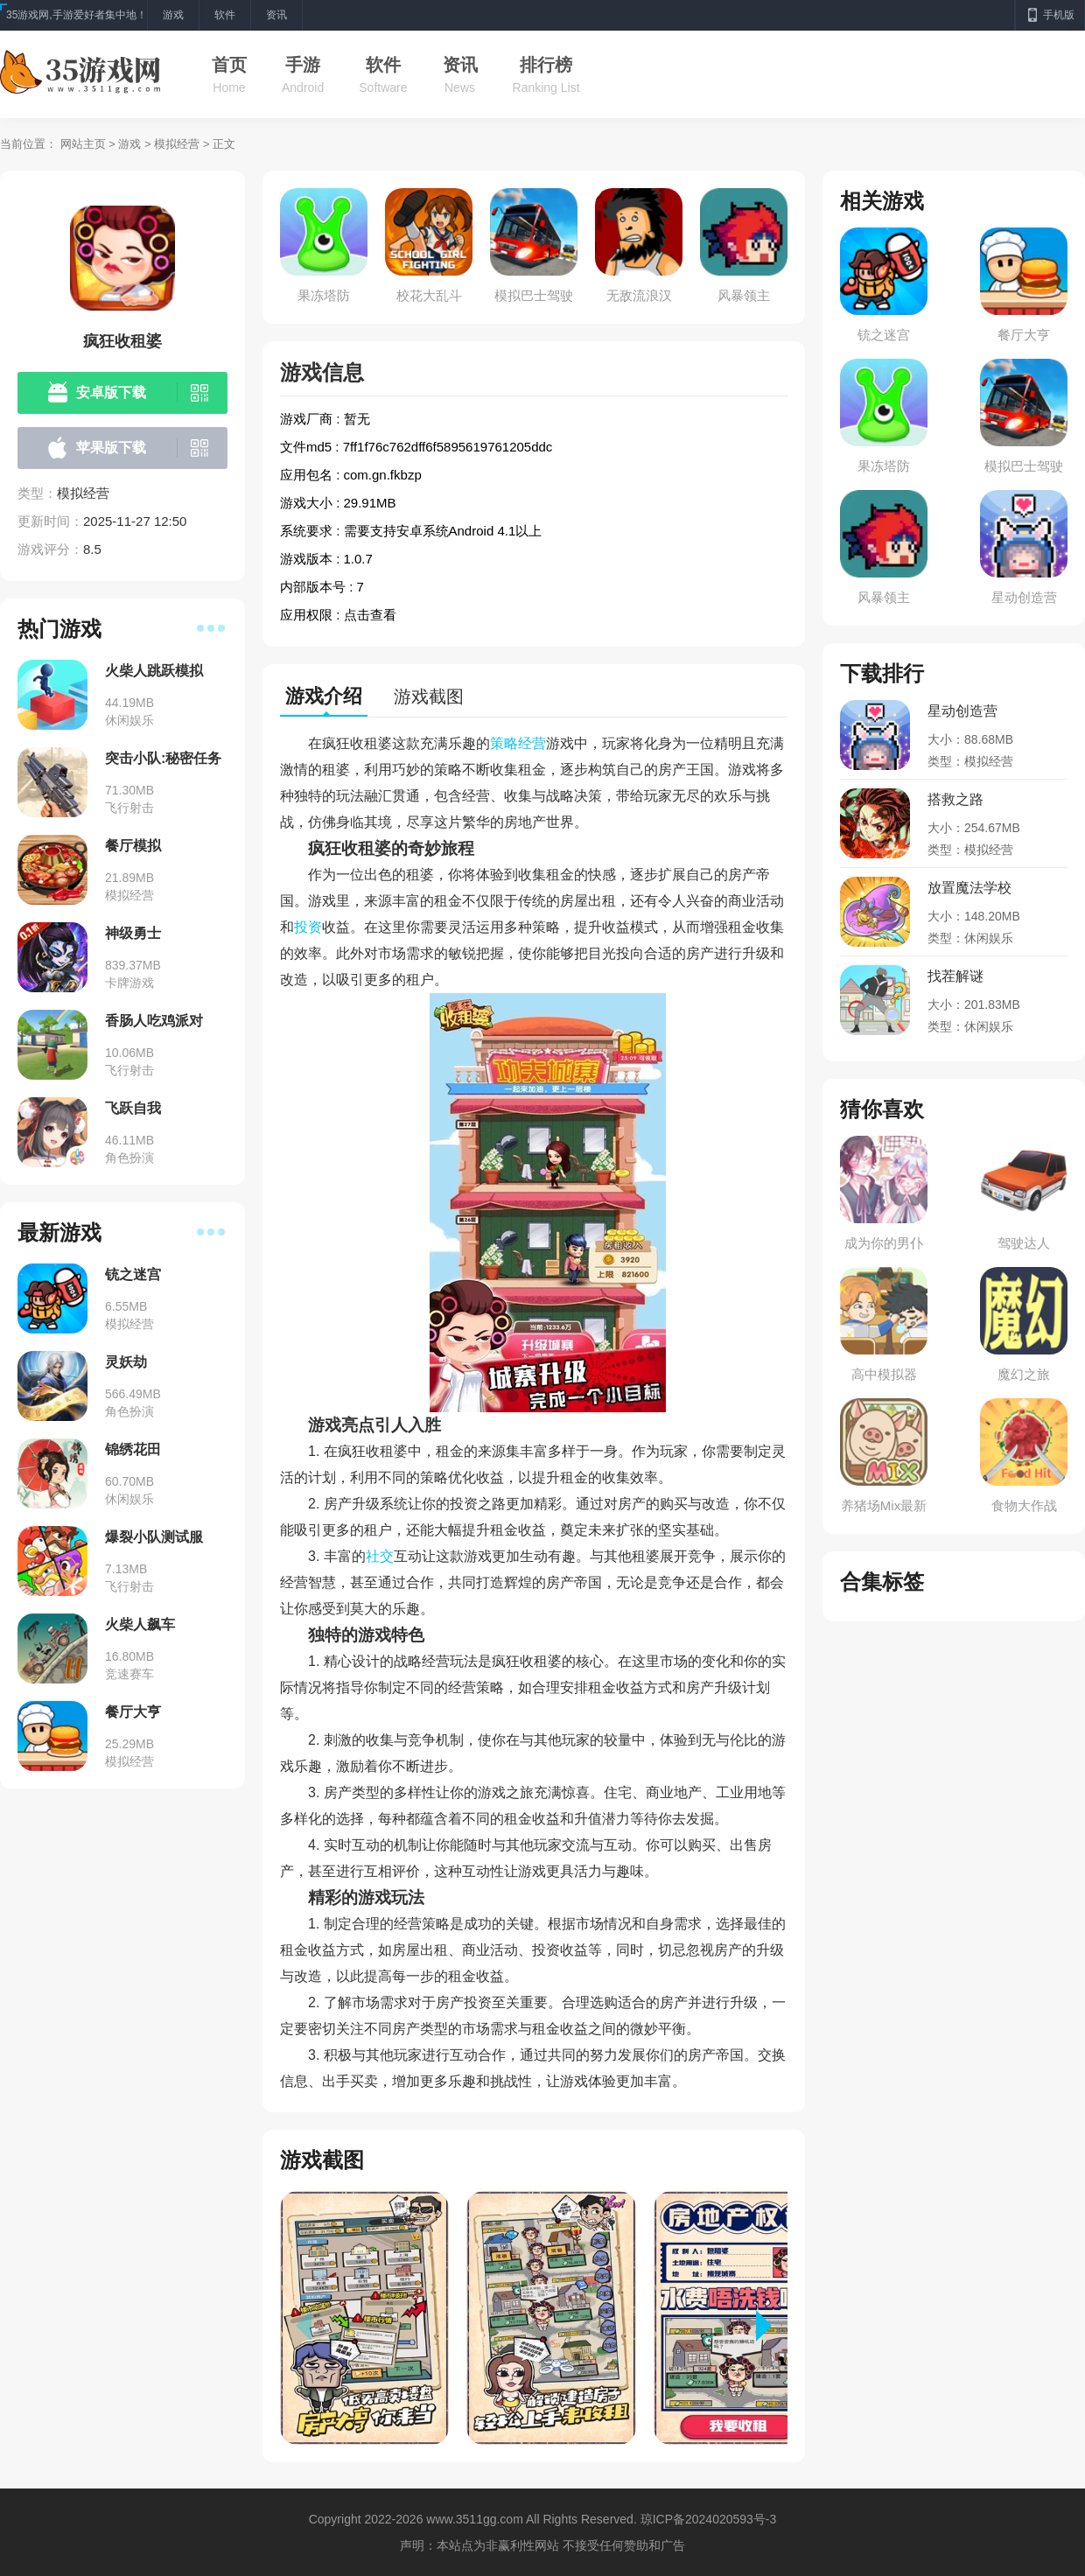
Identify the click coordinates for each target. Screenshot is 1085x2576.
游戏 (129, 143)
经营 (532, 743)
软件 (383, 64)
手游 (302, 64)
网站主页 (83, 143)
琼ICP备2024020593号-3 (708, 2519)
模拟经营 (177, 143)
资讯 (460, 64)
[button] (772, 2326)
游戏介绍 (323, 696)
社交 (380, 1556)
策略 (504, 743)
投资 (308, 927)
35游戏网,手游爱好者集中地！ (76, 15)
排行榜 (546, 64)
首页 (229, 64)
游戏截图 (429, 696)
